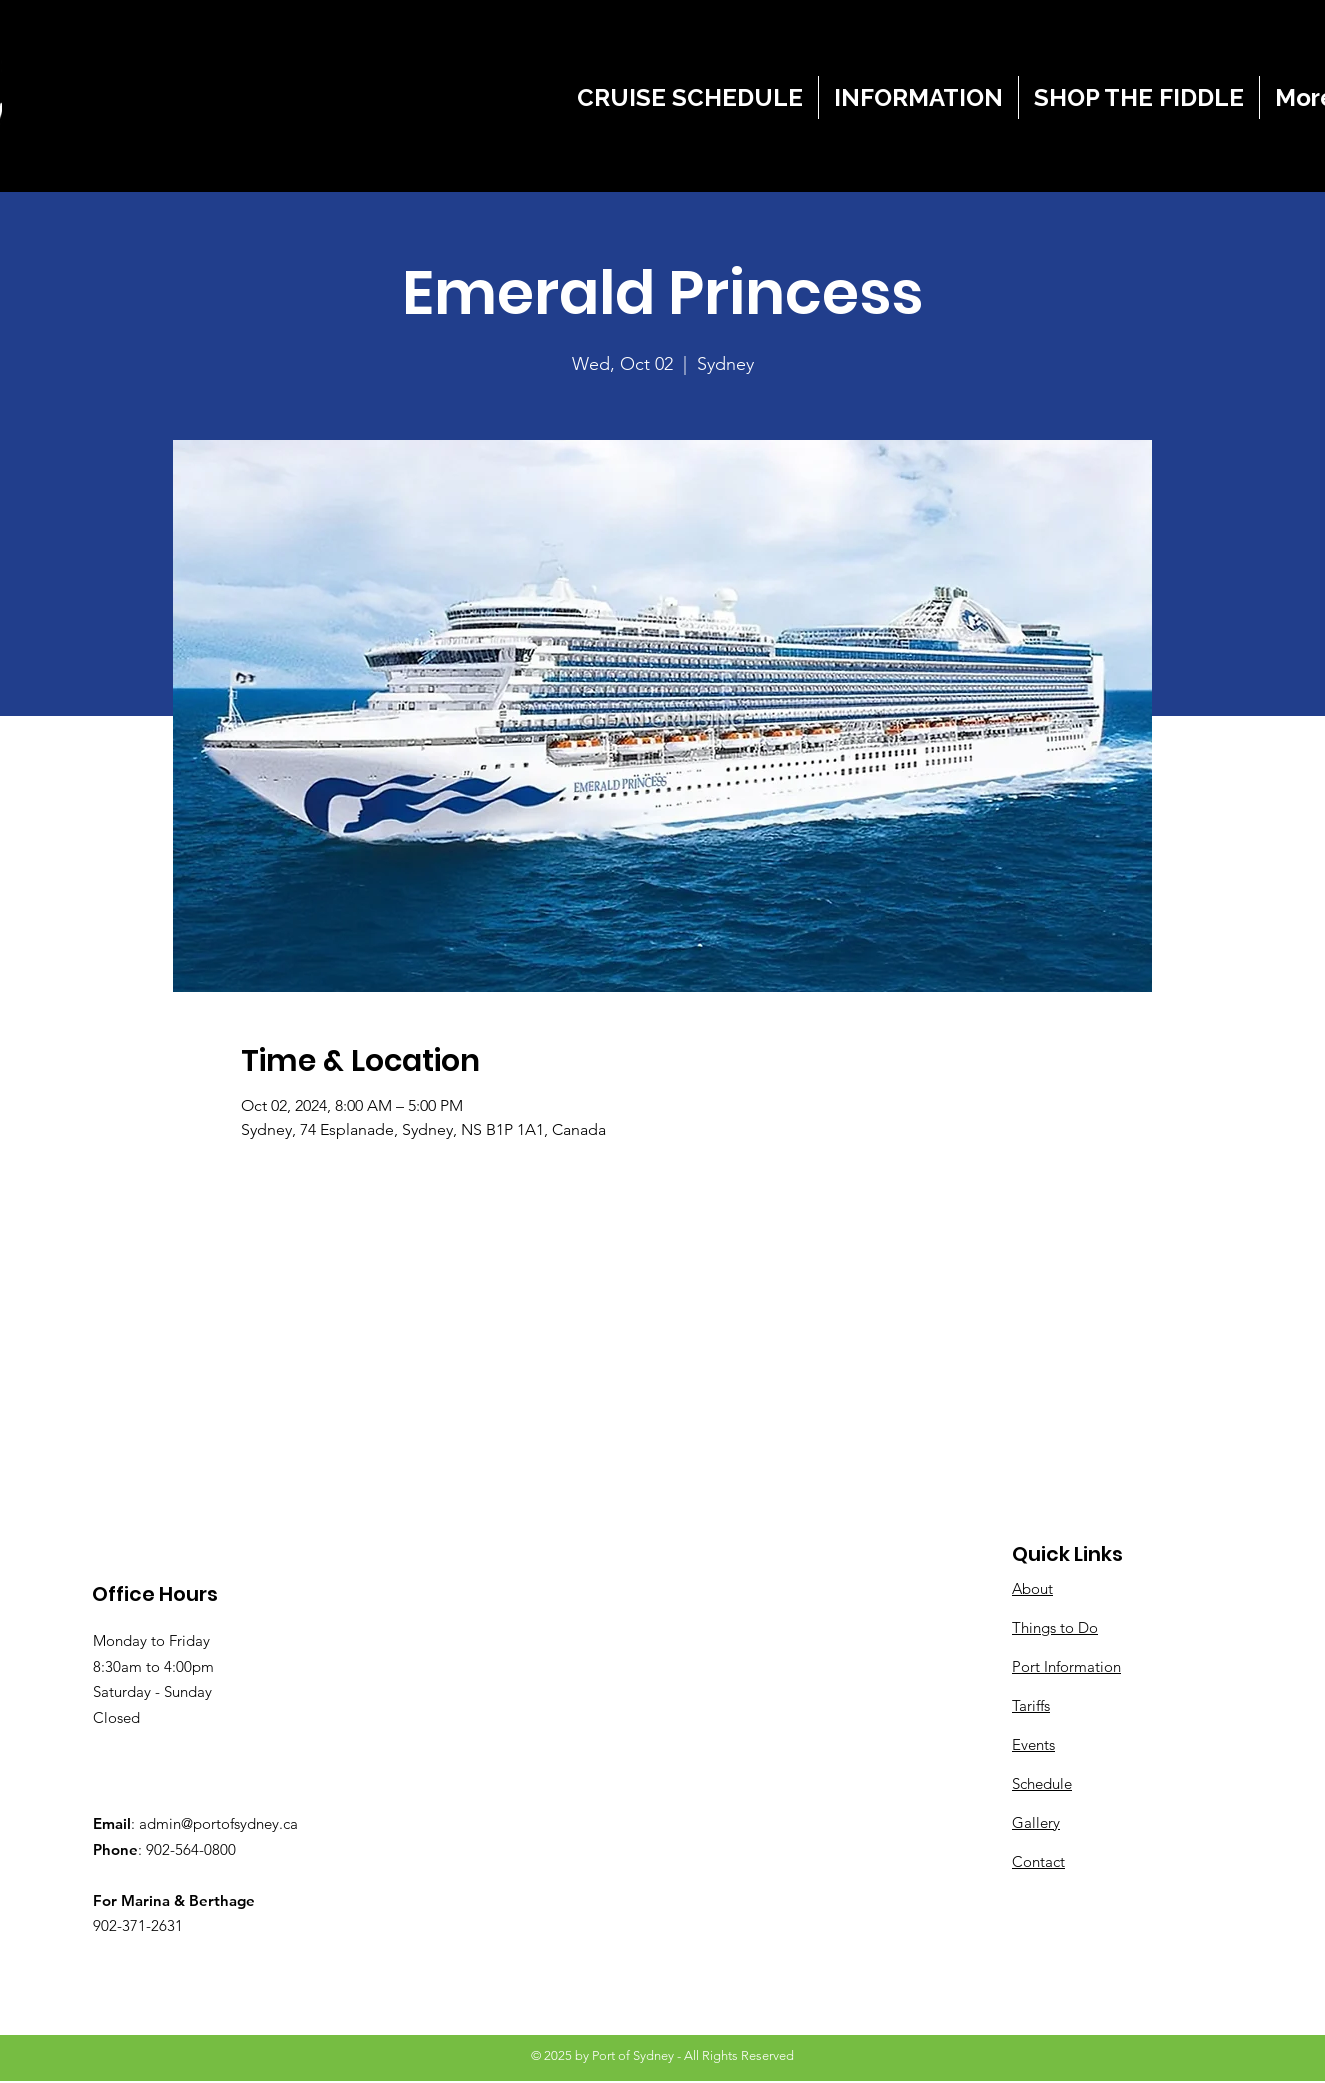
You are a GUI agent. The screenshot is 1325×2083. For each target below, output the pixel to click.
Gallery (1036, 1822)
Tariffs (1031, 1705)
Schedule (1042, 1783)
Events (1033, 1744)
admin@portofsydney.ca (218, 1823)
